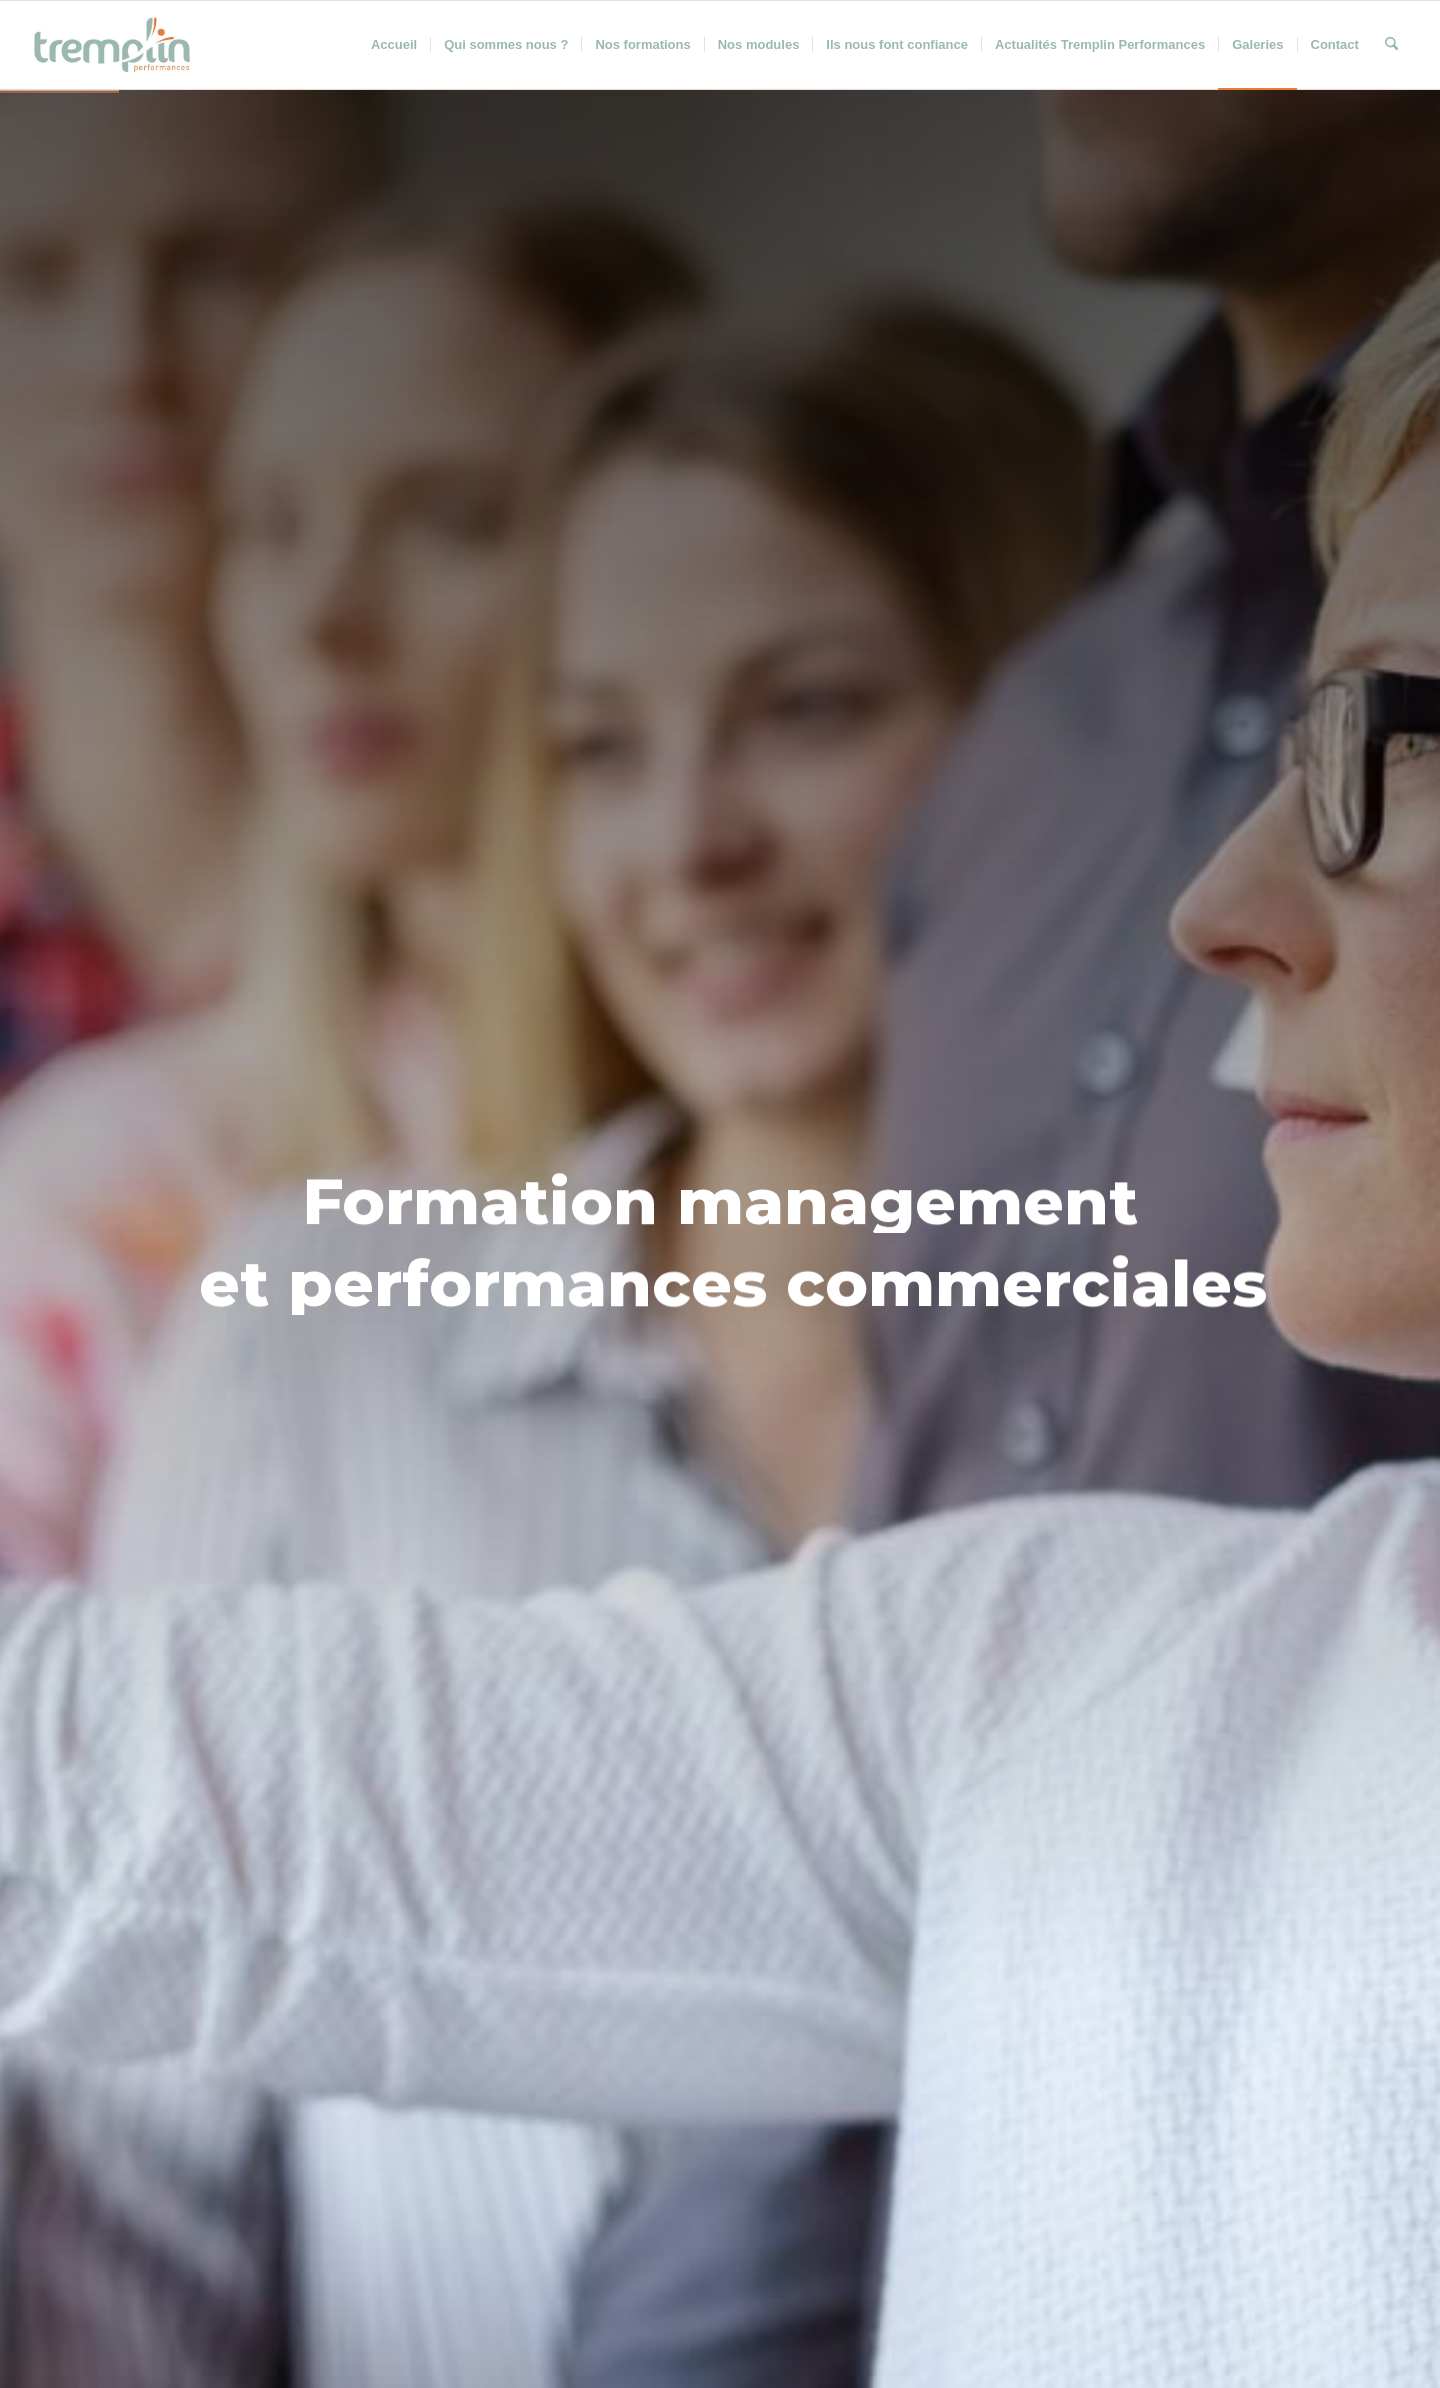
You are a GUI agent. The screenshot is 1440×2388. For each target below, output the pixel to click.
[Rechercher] (1391, 45)
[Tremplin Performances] (112, 45)
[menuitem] (394, 45)
